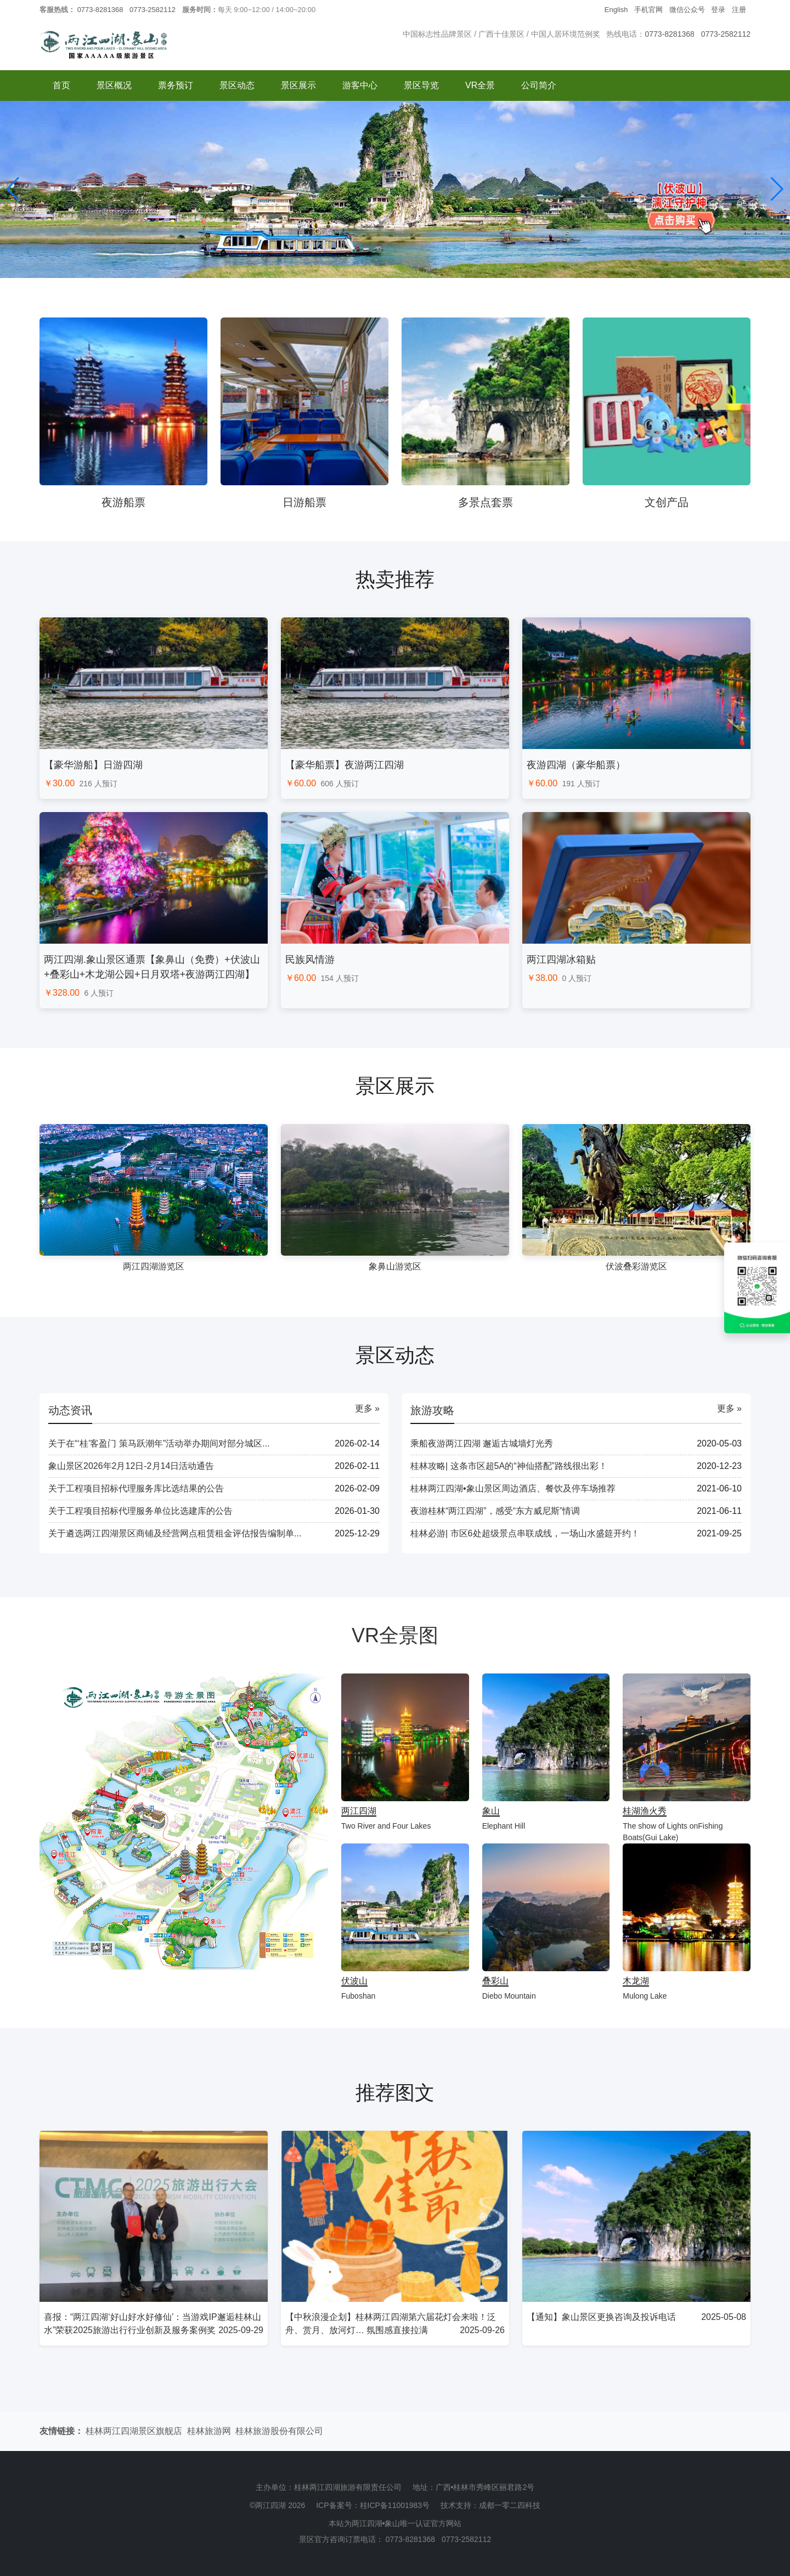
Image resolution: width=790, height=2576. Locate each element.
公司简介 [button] (538, 85)
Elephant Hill (504, 1826)
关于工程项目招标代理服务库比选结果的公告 (136, 1488)
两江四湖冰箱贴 (561, 959)
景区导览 (421, 85)
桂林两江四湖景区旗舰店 (134, 2431)
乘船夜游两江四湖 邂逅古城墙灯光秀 (481, 1443)
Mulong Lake (645, 1995)
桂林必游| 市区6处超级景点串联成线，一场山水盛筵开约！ (525, 1533)
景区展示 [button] (298, 85)
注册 (739, 9)
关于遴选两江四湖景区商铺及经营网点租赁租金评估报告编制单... (174, 1533)
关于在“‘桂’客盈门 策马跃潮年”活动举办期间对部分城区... (159, 1443)
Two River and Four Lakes (386, 1826)
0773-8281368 (100, 9)
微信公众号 (687, 9)
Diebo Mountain (509, 1995)
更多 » (367, 1408)
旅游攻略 (432, 1410)
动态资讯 (70, 1410)
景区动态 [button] (237, 85)
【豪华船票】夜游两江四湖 (344, 764)
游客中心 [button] (359, 85)
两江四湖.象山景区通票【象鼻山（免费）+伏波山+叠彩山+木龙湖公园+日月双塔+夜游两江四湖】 (152, 967)
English (616, 9)
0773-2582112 (152, 9)
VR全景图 (395, 1635)
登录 (718, 9)
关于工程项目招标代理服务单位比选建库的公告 (140, 1511)
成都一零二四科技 (509, 2505)
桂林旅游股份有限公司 (279, 2431)
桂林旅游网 (209, 2431)
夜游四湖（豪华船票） (576, 764)
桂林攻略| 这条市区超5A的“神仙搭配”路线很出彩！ (508, 1466)
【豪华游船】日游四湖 (93, 764)
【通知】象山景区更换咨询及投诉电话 (601, 2317)
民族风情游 (310, 959)
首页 (61, 85)
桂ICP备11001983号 (395, 2505)
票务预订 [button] (175, 85)
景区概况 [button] (114, 85)
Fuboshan (358, 1995)
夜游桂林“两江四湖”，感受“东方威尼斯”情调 (495, 1511)
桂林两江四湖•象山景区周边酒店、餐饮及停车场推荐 (513, 1488)
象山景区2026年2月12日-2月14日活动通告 (131, 1466)
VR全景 (480, 85)
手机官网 (648, 9)
